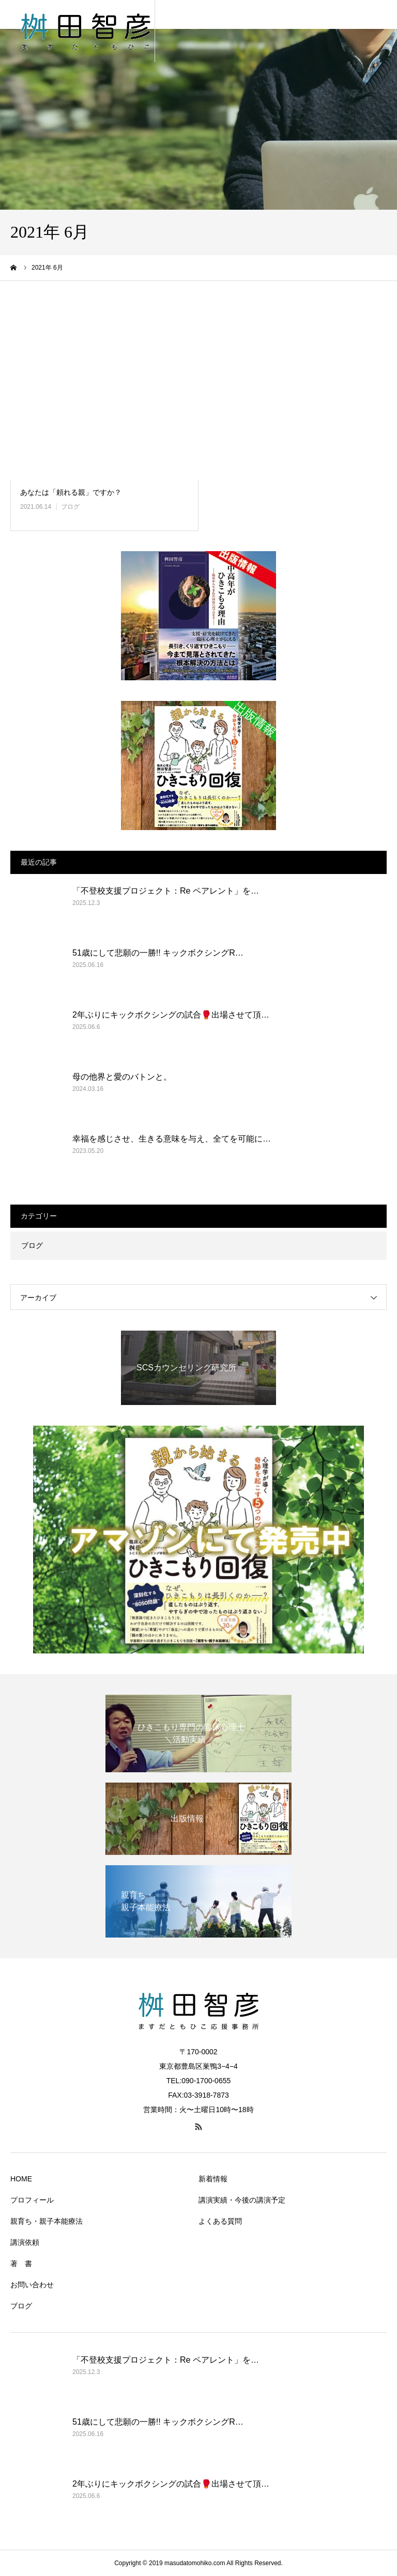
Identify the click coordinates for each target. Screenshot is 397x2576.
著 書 (21, 2263)
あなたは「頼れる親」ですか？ (70, 492)
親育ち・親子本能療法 (46, 2221)
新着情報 (212, 2179)
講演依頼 (24, 2242)
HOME (21, 2179)
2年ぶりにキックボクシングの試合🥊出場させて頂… (170, 1014)
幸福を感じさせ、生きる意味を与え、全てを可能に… (171, 1138)
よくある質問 (220, 2221)
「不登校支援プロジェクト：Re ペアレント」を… (165, 890)
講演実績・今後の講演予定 (241, 2200)
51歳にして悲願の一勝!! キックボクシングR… (157, 952)
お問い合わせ (32, 2285)
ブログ (70, 506)
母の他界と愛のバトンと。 (122, 1076)
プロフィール (32, 2200)
